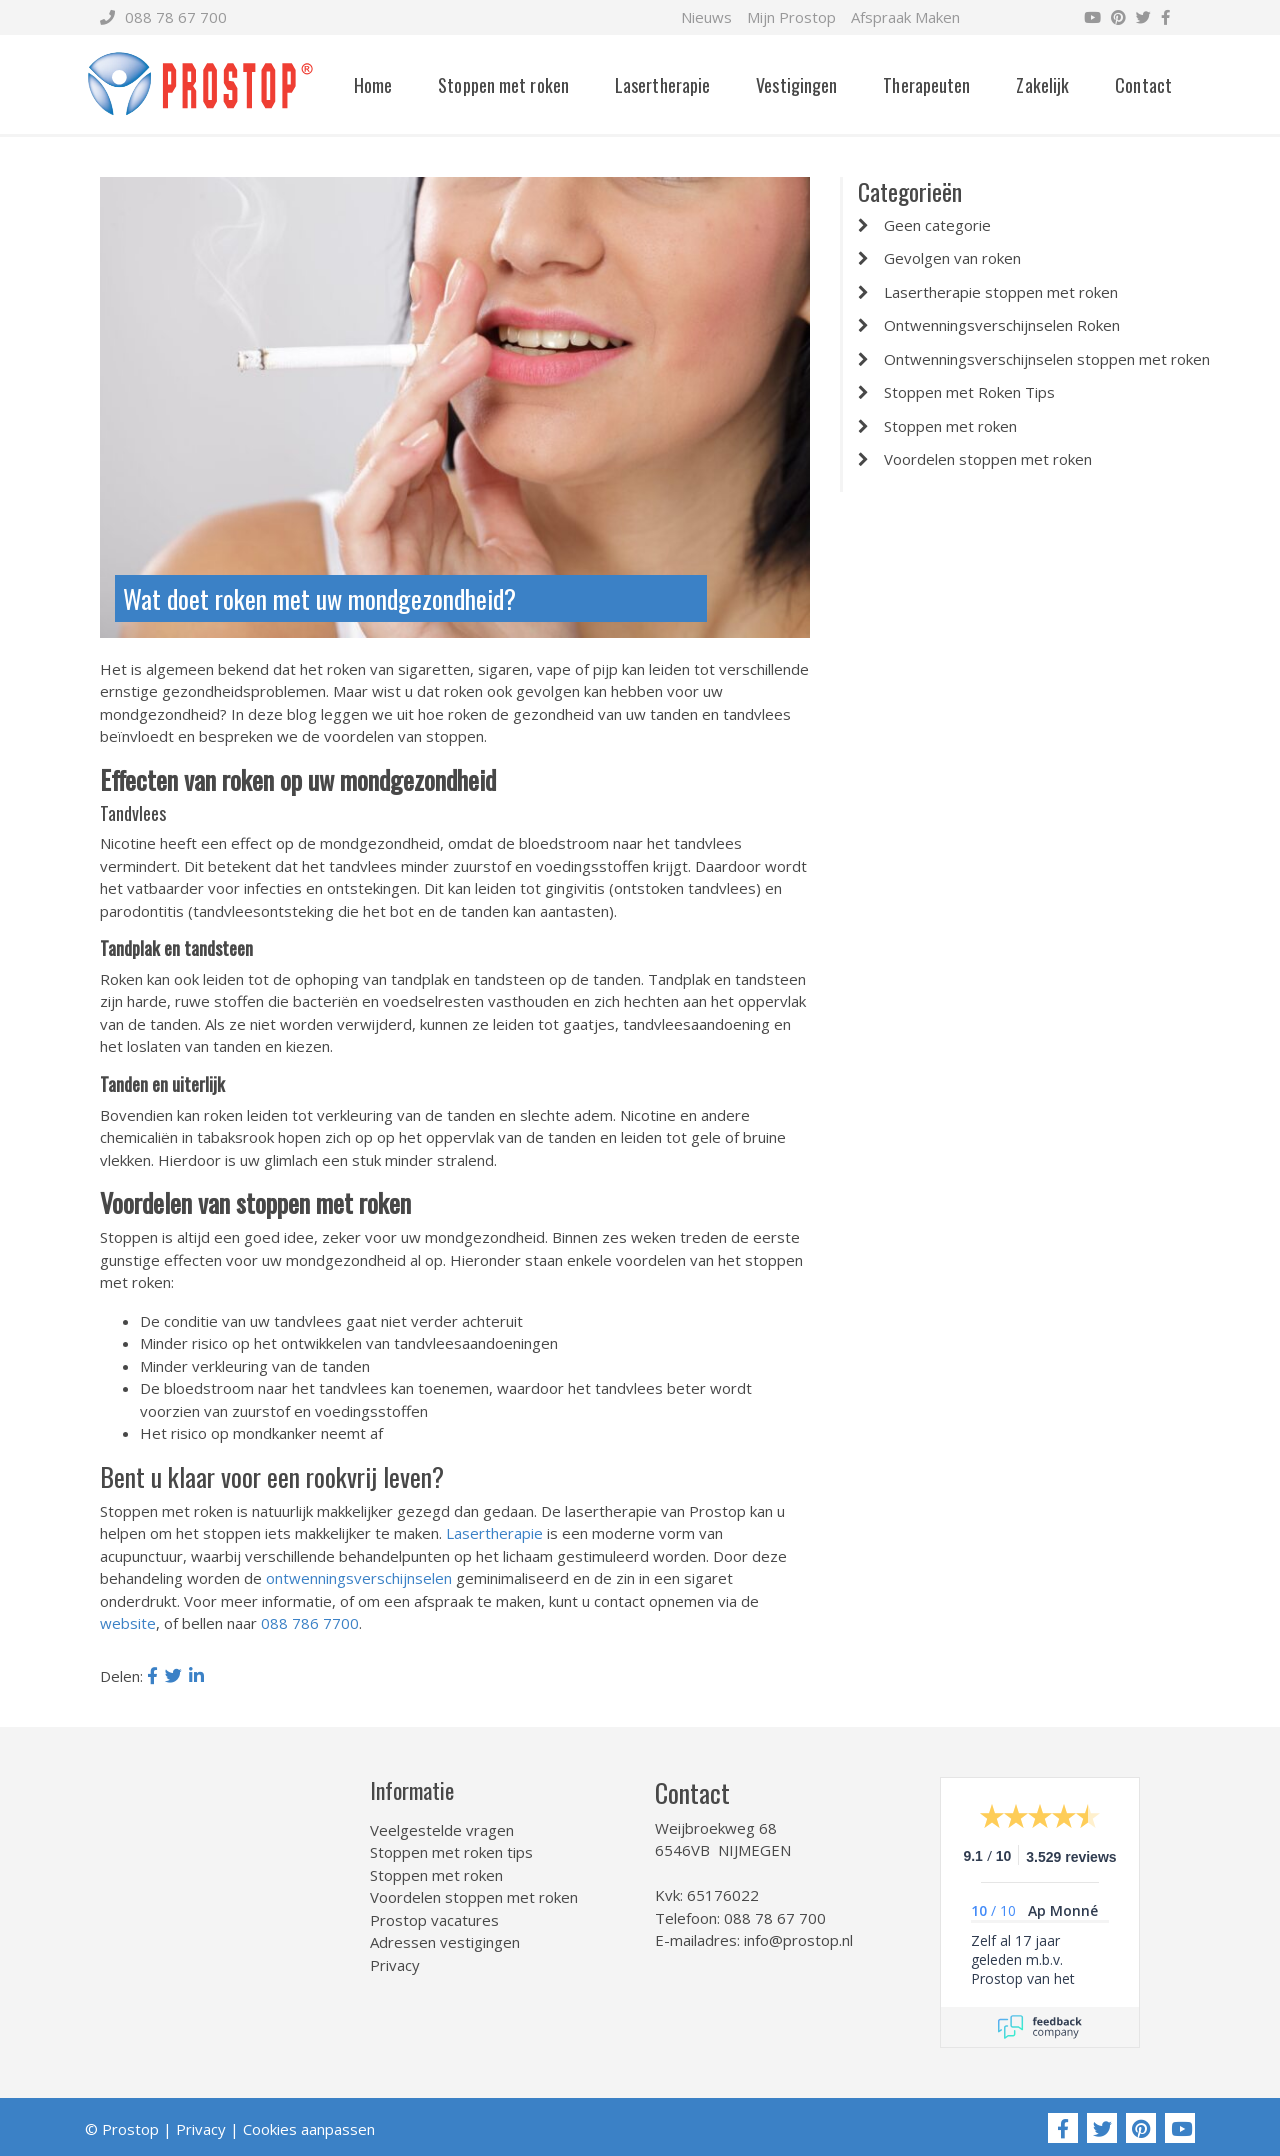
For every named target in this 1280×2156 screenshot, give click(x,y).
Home (373, 85)
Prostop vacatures (434, 1920)
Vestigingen (796, 85)
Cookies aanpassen (309, 2129)
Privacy (395, 1965)
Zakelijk (1042, 85)
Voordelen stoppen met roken (988, 459)
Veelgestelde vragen (442, 1830)
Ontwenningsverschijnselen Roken (1002, 325)
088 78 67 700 (163, 17)
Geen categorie (937, 225)
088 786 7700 (310, 1623)
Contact (1143, 85)
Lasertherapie (662, 85)
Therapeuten (926, 85)
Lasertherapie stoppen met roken (1001, 292)
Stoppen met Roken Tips (969, 392)
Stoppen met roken (503, 85)
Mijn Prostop (791, 17)
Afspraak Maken (905, 17)
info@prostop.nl (798, 1940)
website (128, 1623)
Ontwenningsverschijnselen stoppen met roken (1047, 359)
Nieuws (706, 17)
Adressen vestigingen (445, 1942)
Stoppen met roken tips (451, 1852)
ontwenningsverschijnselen (359, 1578)
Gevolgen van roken (952, 258)
